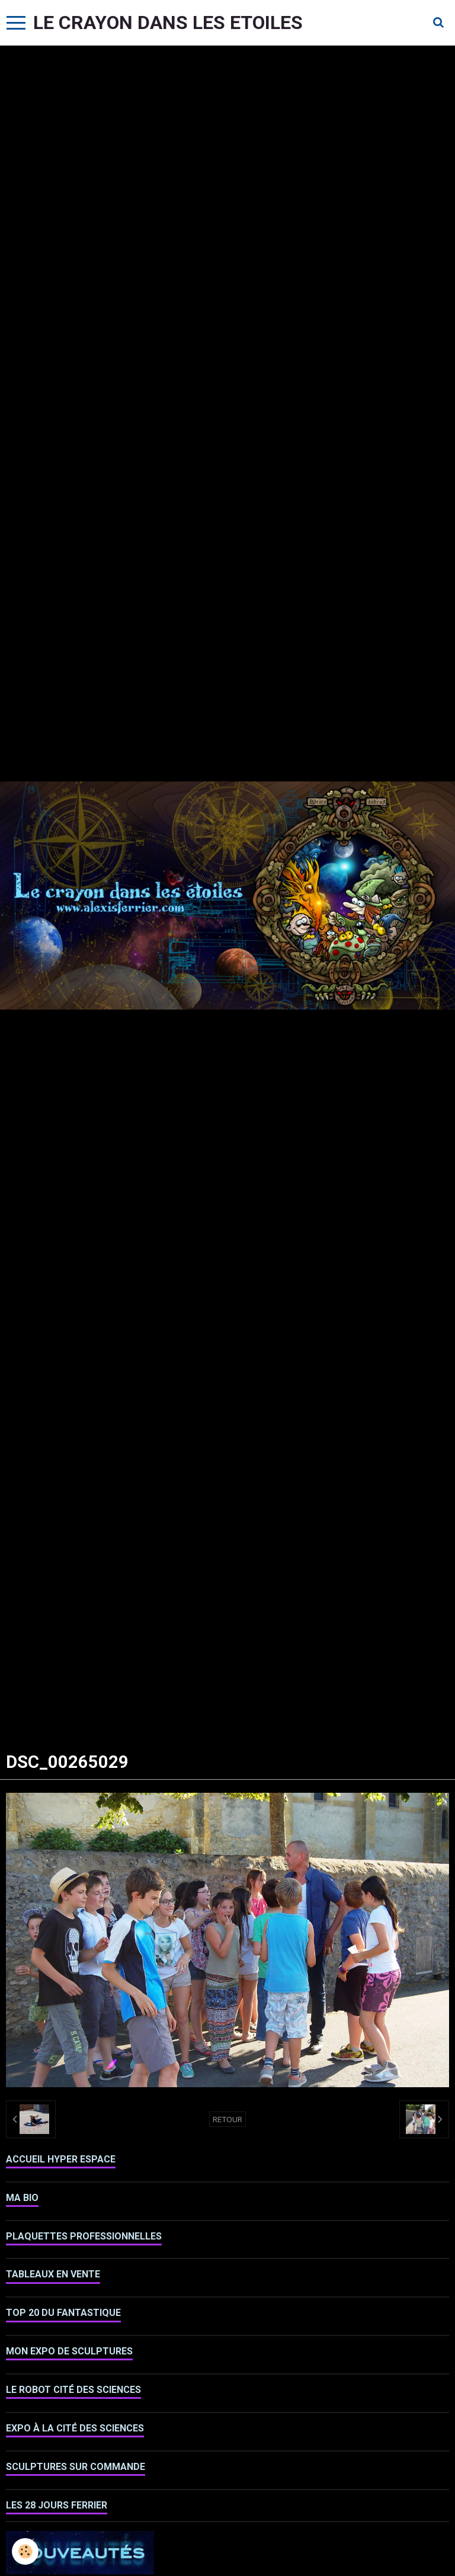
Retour (227, 2119)
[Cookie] (25, 2551)
